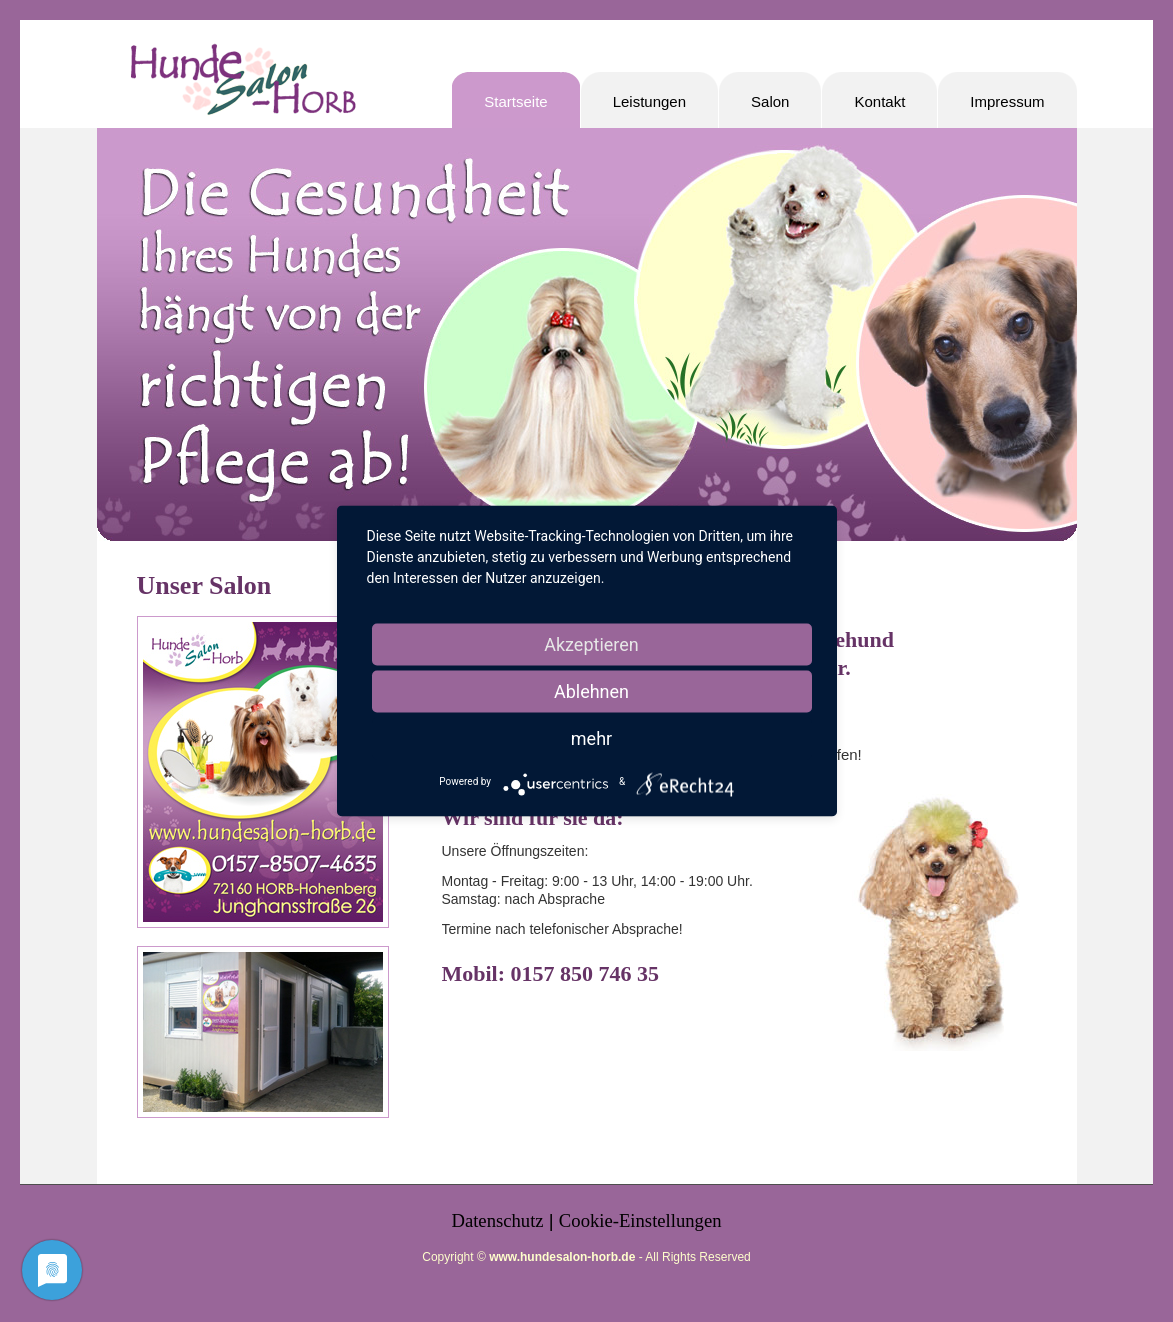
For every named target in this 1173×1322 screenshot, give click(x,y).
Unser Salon (204, 585)
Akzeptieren (591, 644)
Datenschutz (497, 1220)
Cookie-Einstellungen (640, 1220)
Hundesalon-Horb (242, 88)
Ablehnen (591, 691)
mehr (591, 738)
